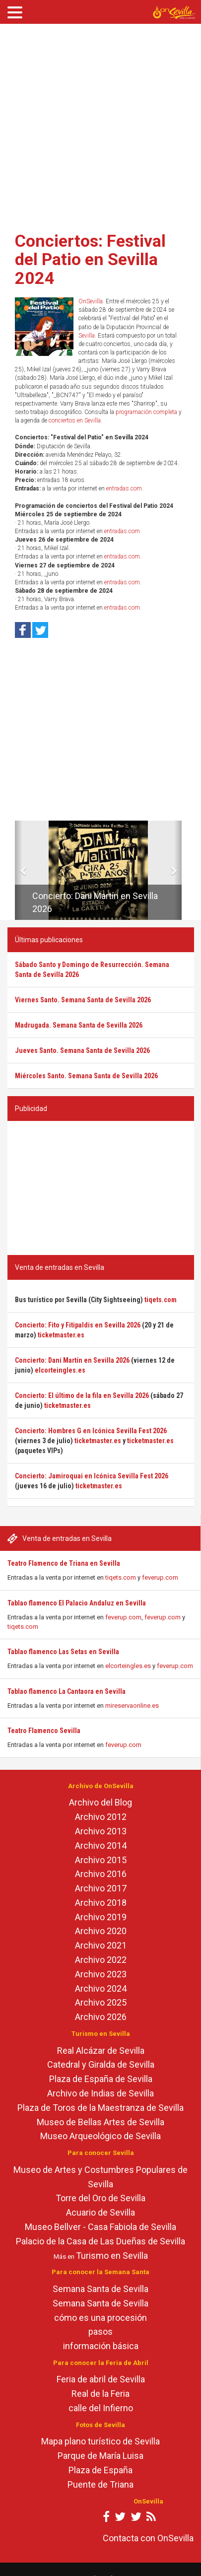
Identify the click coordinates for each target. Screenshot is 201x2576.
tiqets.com (120, 1577)
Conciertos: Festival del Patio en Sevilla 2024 (90, 259)
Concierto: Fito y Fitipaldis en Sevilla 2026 (77, 1325)
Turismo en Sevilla (112, 2255)
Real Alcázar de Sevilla (100, 2050)
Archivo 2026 (101, 2017)
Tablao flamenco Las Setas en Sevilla (63, 1652)
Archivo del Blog (100, 1802)
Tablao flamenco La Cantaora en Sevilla (66, 1691)
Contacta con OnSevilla (148, 2538)
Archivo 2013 (101, 1831)
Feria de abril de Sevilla (101, 2379)
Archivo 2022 (101, 1959)
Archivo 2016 (101, 1874)
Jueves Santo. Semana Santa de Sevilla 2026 (82, 1050)
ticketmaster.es (61, 1335)
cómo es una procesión (100, 2317)
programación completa (146, 412)
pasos (100, 2331)
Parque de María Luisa (100, 2455)
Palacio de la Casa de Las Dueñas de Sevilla (100, 2241)
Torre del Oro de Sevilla (100, 2198)
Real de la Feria (100, 2393)
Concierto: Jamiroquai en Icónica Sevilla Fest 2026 (91, 1476)
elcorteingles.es (128, 1666)
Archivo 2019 (101, 1917)
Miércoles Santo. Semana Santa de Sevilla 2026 (86, 1076)
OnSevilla (90, 301)
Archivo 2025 (101, 2002)
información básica (100, 2346)
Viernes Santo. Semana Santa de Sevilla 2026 (83, 1000)
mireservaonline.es (132, 1705)
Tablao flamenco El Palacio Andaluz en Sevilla (76, 1603)
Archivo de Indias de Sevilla (100, 2093)
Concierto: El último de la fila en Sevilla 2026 (82, 1395)
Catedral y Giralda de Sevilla (100, 2064)
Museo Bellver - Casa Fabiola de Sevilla (100, 2227)
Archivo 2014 (101, 1845)
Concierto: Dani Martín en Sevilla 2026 (72, 1360)
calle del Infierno (100, 2408)
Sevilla (86, 335)
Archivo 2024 (101, 1988)
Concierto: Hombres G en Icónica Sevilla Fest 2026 (91, 1431)
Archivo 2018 (101, 1902)
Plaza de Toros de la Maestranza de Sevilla (100, 2107)
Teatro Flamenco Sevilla (43, 1731)
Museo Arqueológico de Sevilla (100, 2136)
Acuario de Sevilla (100, 2212)
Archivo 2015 (101, 1860)
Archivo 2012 (101, 1816)
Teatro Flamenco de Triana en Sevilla (63, 1563)
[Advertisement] (93, 124)
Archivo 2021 (101, 1945)
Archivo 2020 (101, 1931)
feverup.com (160, 1577)
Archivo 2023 (101, 1974)
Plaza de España (100, 2470)
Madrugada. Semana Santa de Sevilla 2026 (78, 1025)
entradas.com (124, 488)
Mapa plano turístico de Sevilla (100, 2441)
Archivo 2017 (101, 1888)
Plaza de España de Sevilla (100, 2079)
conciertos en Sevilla (75, 420)
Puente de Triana (100, 2484)
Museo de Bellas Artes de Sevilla (100, 2122)
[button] (18, 870)
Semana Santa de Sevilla (100, 2289)
